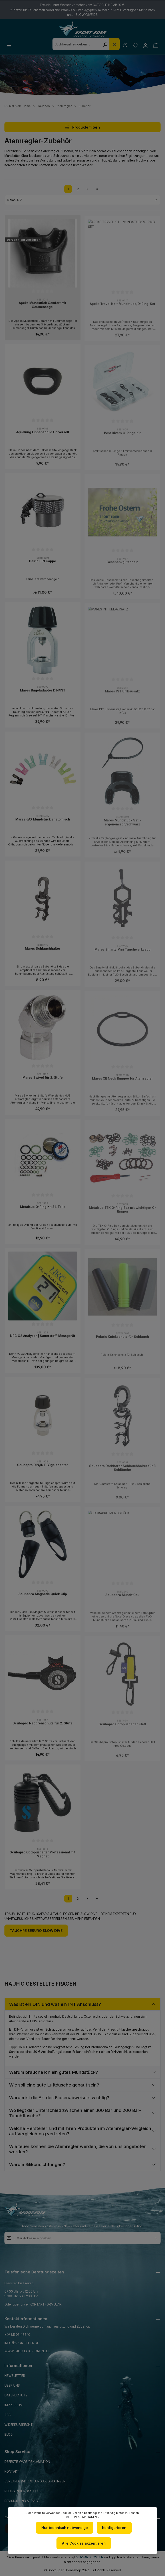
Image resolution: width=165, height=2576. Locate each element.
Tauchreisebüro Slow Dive (36, 1930)
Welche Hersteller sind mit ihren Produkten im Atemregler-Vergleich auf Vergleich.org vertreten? (80, 2131)
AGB (7, 2415)
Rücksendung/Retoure (23, 2491)
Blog (8, 2434)
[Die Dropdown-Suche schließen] (114, 44)
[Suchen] (105, 44)
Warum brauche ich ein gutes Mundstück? (53, 2072)
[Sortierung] (82, 200)
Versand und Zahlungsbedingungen (35, 2481)
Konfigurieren (114, 2527)
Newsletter (14, 2375)
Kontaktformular (45, 2304)
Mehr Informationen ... (82, 2517)
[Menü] (9, 45)
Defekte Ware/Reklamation (27, 2461)
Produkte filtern (82, 127)
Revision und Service (22, 2501)
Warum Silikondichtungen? (37, 2164)
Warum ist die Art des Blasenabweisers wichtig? (59, 2097)
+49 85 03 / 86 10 (17, 2334)
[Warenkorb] (156, 45)
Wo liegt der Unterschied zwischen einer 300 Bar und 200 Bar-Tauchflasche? (75, 2113)
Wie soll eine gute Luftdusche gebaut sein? (54, 2085)
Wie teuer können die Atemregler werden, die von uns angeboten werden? (78, 2149)
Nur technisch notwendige (64, 2527)
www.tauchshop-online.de (27, 2351)
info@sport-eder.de (21, 2343)
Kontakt (11, 2471)
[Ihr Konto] (145, 45)
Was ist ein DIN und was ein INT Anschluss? (55, 2004)
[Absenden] (156, 2238)
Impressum (13, 2405)
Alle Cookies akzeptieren (84, 2543)
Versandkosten (89, 2557)
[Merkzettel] (135, 45)
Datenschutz (16, 2395)
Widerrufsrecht (18, 2425)
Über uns (12, 2385)
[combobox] (76, 44)
